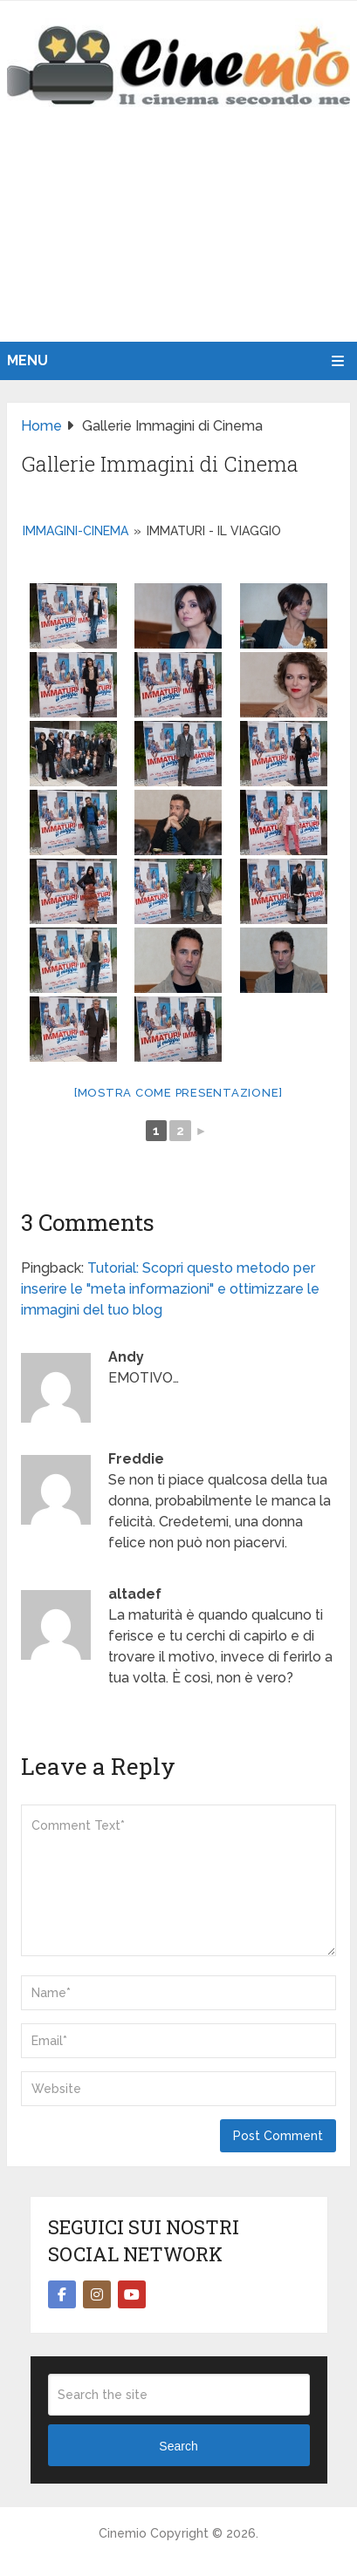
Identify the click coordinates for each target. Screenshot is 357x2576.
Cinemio (123, 2533)
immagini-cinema (75, 531)
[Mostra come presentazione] (178, 1092)
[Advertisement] (178, 242)
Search (178, 2446)
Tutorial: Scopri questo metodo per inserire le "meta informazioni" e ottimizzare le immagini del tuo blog (170, 1289)
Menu (27, 360)
